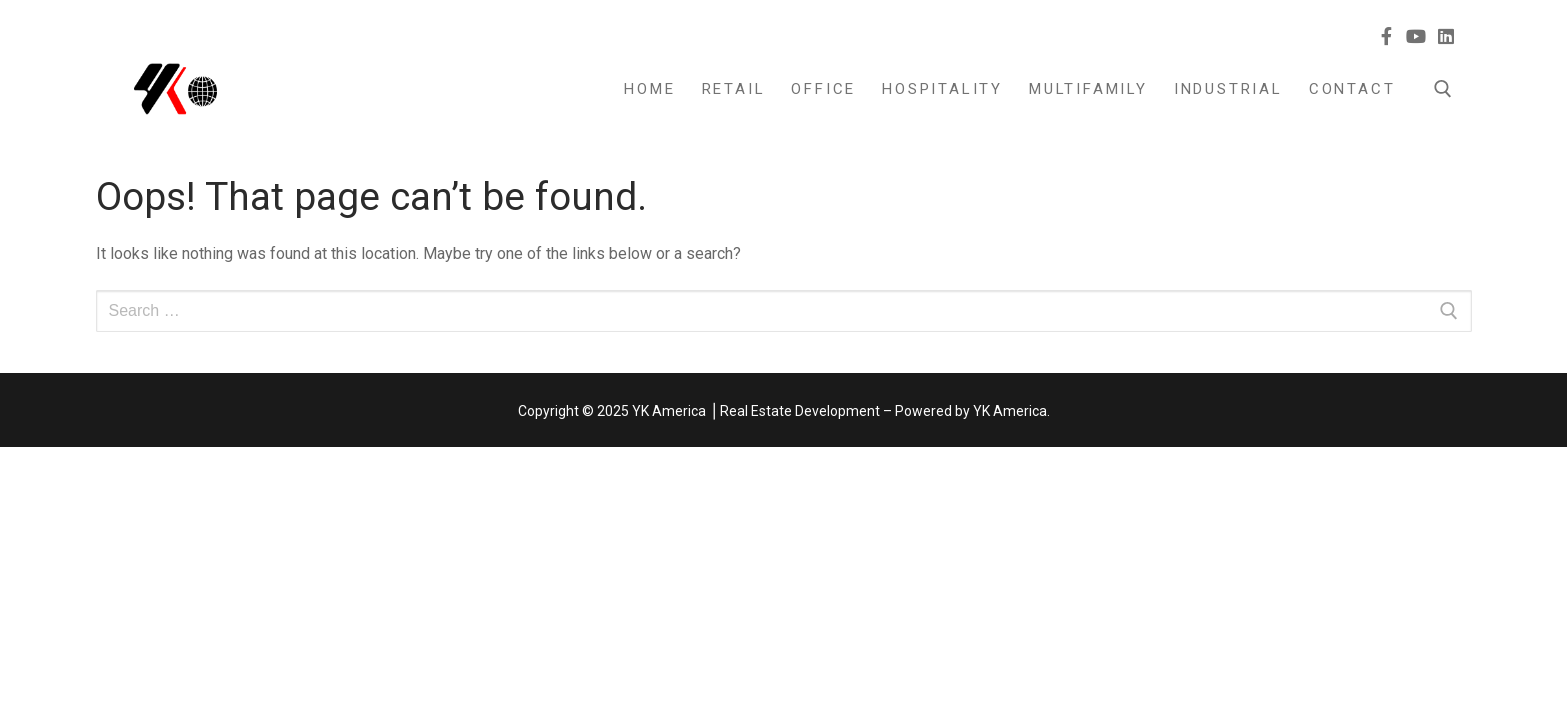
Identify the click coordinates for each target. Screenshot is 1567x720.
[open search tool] (1443, 89)
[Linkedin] (1446, 36)
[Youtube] (1417, 36)
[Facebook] (1387, 36)
